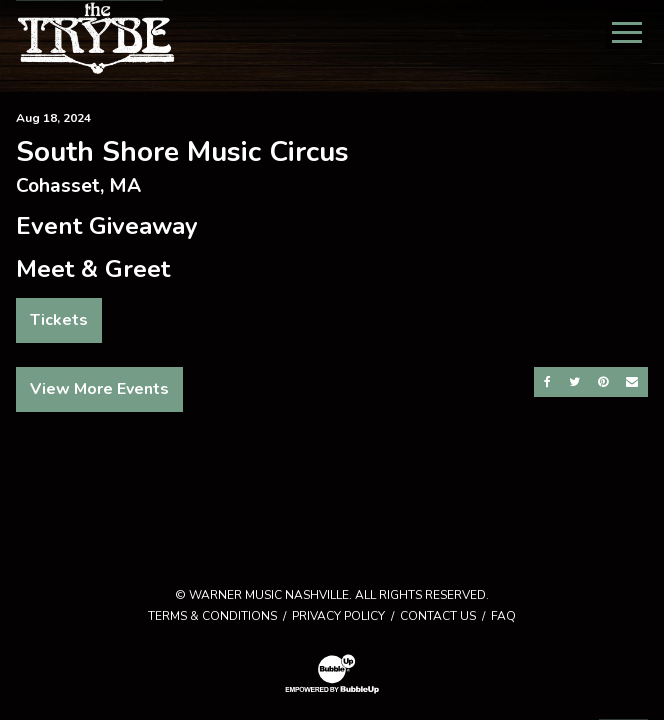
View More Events (99, 389)
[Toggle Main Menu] (627, 32)
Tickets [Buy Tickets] (59, 320)
